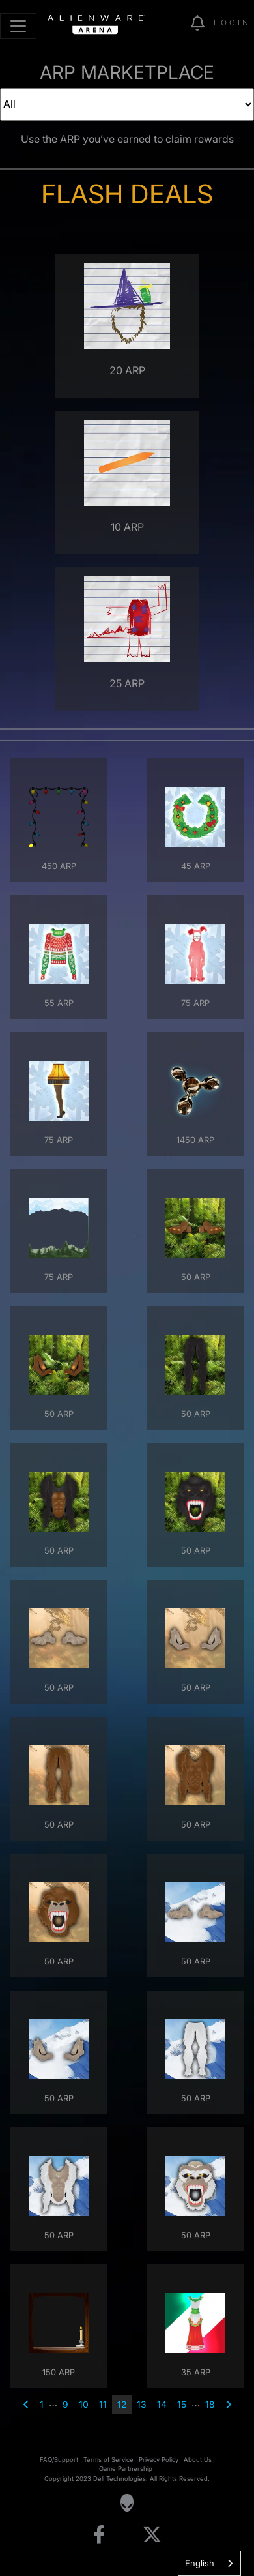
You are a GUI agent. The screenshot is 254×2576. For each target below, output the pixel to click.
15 (181, 2404)
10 (84, 2404)
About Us (198, 2459)
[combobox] (209, 2563)
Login (232, 22)
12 (121, 2404)
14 (162, 2404)
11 (103, 2404)
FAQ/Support (59, 2459)
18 (210, 2404)
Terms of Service (108, 2459)
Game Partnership (125, 2468)
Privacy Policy (158, 2459)
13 (142, 2404)
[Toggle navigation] (18, 26)
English (199, 2563)
